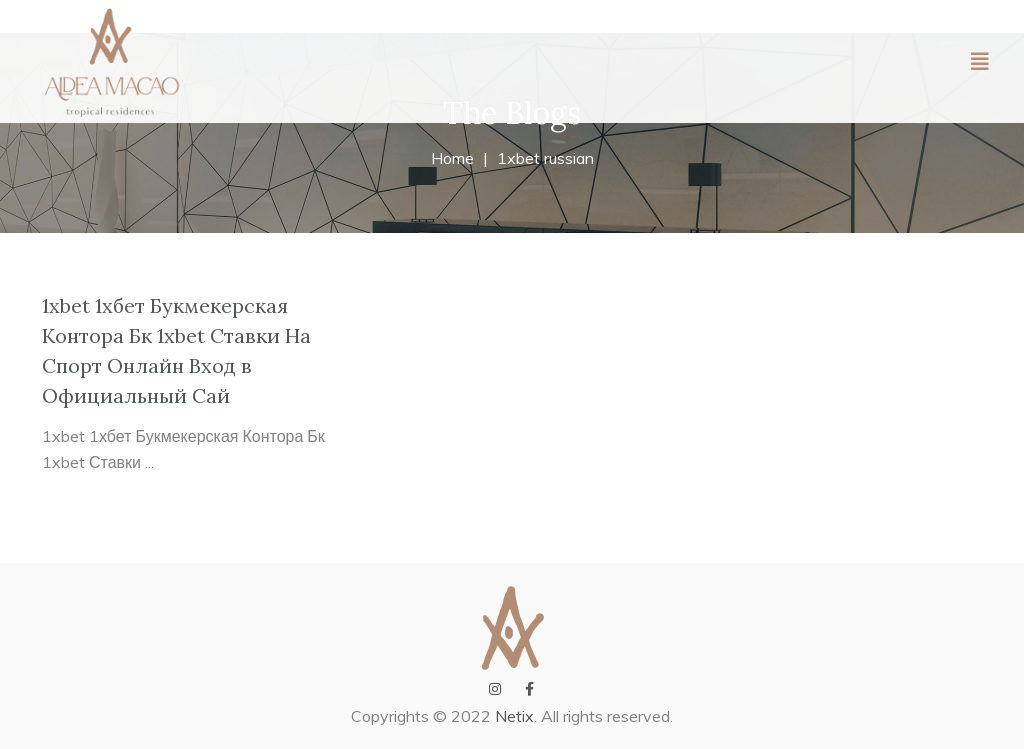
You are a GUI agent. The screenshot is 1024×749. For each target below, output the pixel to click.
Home (452, 158)
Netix (514, 716)
